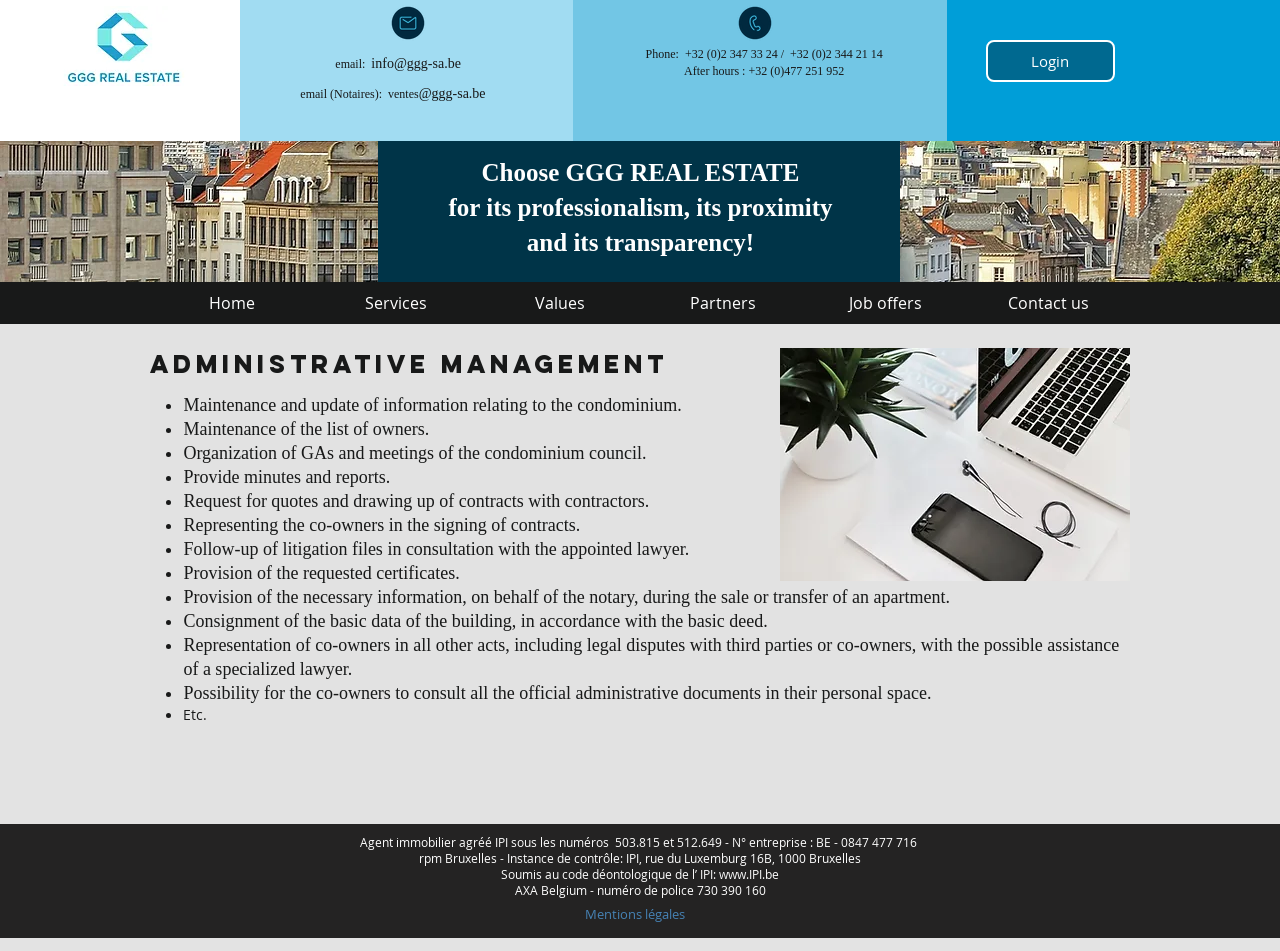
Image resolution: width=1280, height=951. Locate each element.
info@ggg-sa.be (415, 63)
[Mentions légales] (634, 914)
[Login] (1050, 61)
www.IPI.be (749, 874)
